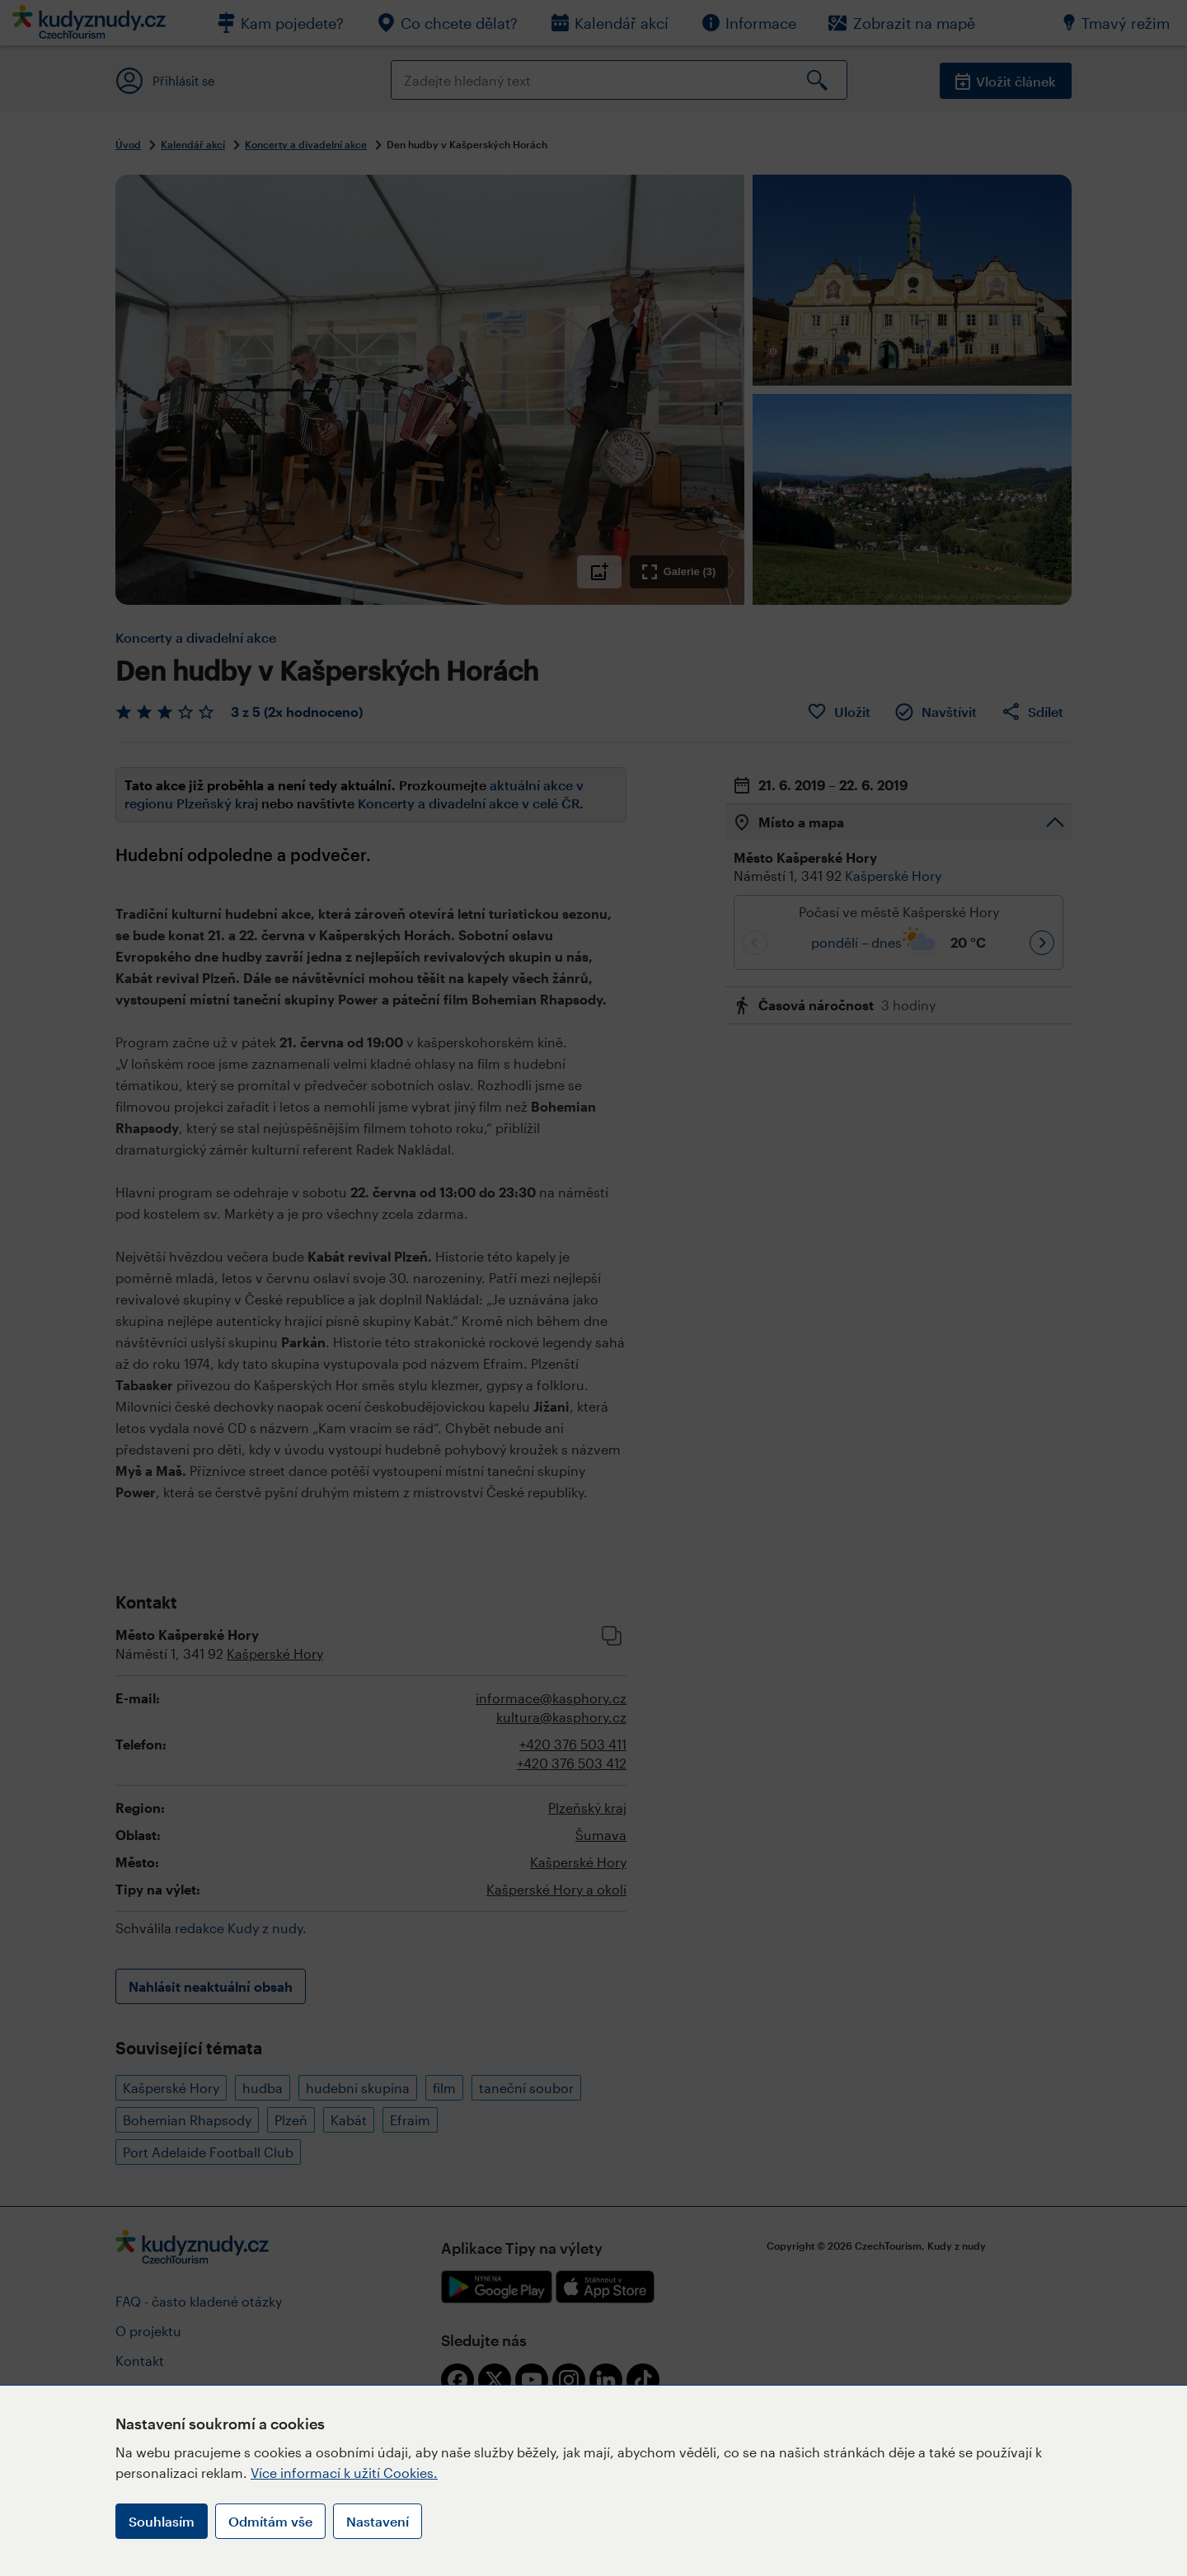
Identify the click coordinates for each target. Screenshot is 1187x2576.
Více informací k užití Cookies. (344, 2472)
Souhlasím (162, 2521)
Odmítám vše (270, 2521)
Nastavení (377, 2521)
